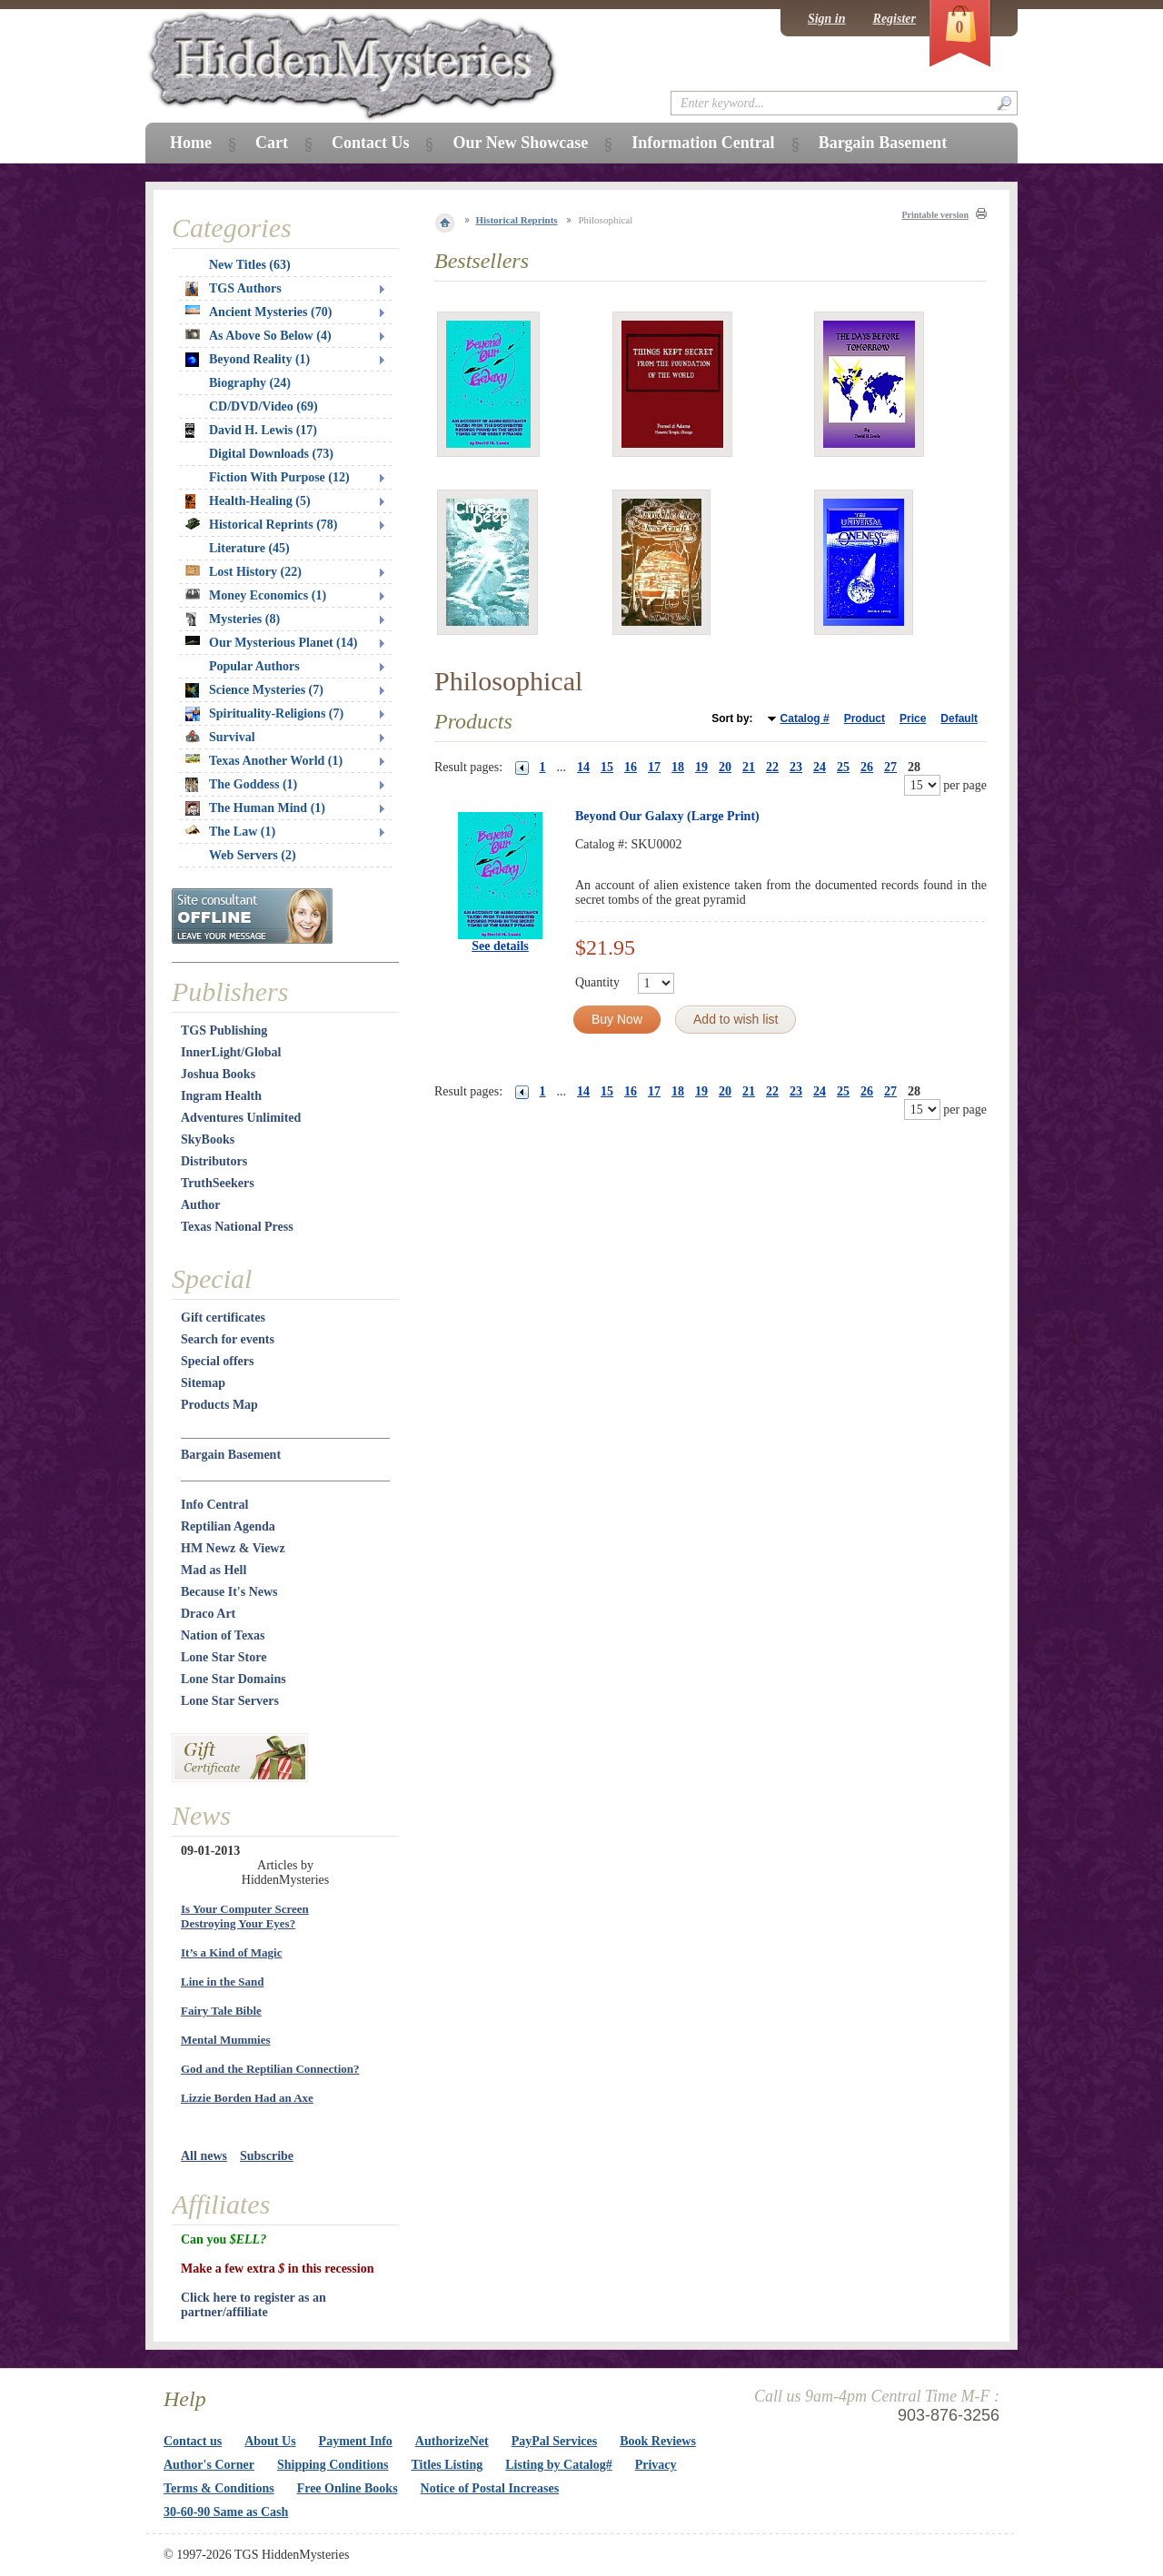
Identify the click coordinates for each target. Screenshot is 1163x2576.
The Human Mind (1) (255, 808)
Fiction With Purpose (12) (279, 477)
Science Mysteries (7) (254, 690)
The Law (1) (230, 831)
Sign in (827, 18)
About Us (269, 2441)
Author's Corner (209, 2465)
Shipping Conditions (333, 2465)
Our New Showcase (520, 143)
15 (607, 767)
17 (654, 767)
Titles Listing (447, 2465)
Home (191, 143)
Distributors (214, 1161)
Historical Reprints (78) (261, 524)
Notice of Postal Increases (490, 2488)
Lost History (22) (243, 572)
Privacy (656, 2465)
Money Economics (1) (255, 595)
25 (843, 767)
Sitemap (203, 1383)
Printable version (935, 215)
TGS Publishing (224, 1030)
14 (583, 767)
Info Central (214, 1504)
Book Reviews (658, 2441)
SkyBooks (207, 1139)
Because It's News (229, 1592)
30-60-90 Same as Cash (226, 2512)
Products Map (219, 1405)
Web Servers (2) (252, 855)
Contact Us (371, 143)
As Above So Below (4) (258, 335)
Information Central (702, 143)
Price (913, 718)
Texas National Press (237, 1227)
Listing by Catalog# (558, 2465)
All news (204, 2156)
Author (201, 1205)
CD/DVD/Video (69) (263, 406)
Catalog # (805, 718)
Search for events (227, 1339)
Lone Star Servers (230, 1701)
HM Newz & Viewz (233, 1548)
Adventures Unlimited (241, 1118)
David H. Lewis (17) (251, 430)
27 (890, 767)
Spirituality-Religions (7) (264, 714)
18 (677, 767)
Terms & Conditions (219, 2488)
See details (500, 946)
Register (894, 18)
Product (864, 718)
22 (772, 767)
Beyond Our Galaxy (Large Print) (667, 816)
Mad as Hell (213, 1570)
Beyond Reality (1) (247, 359)
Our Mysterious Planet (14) (271, 642)
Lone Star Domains (233, 1679)
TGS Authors (233, 289)
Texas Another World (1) (264, 761)
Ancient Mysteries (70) (258, 312)
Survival (220, 737)
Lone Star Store (223, 1657)
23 (796, 767)
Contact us (193, 2441)
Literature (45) (249, 548)
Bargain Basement (231, 1454)
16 (630, 767)
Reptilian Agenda (228, 1526)
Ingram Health (221, 1096)
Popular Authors (254, 666)
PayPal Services (554, 2441)
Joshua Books (218, 1074)
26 (866, 767)
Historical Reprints (517, 219)
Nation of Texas (223, 1635)
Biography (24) (250, 383)
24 (819, 767)
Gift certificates (223, 1317)
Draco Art (208, 1613)
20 (725, 767)
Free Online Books (347, 2488)
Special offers (217, 1361)
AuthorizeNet (452, 2441)
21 (748, 767)
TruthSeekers (217, 1183)
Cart (271, 143)
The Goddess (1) (241, 785)
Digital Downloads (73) (271, 454)
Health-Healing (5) (248, 501)
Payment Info (356, 2441)
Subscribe (266, 2156)
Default (959, 718)
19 (701, 767)
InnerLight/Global (231, 1052)
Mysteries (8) (232, 619)
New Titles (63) (250, 265)
